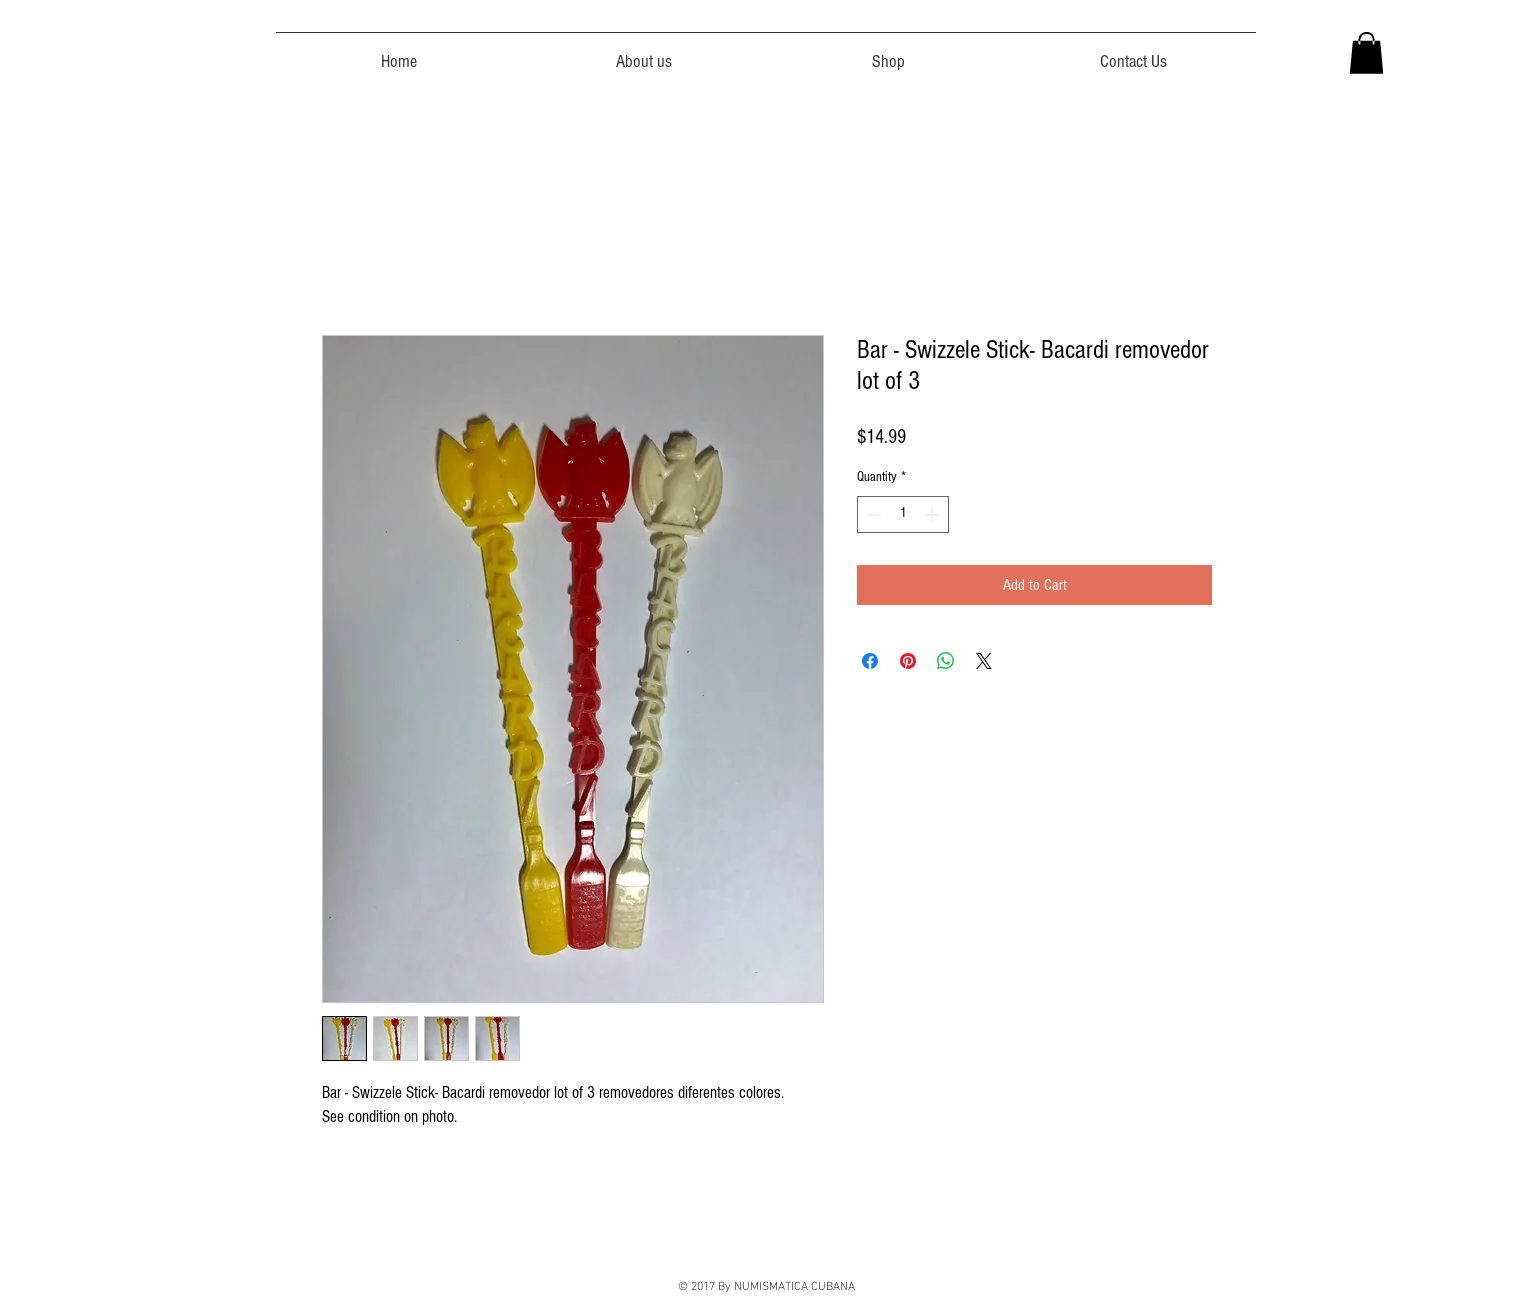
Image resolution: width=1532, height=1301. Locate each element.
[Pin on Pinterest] (908, 661)
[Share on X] (984, 661)
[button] (1366, 53)
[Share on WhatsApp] (946, 661)
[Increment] (933, 514)
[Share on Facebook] (870, 661)
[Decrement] (872, 514)
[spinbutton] (903, 514)
